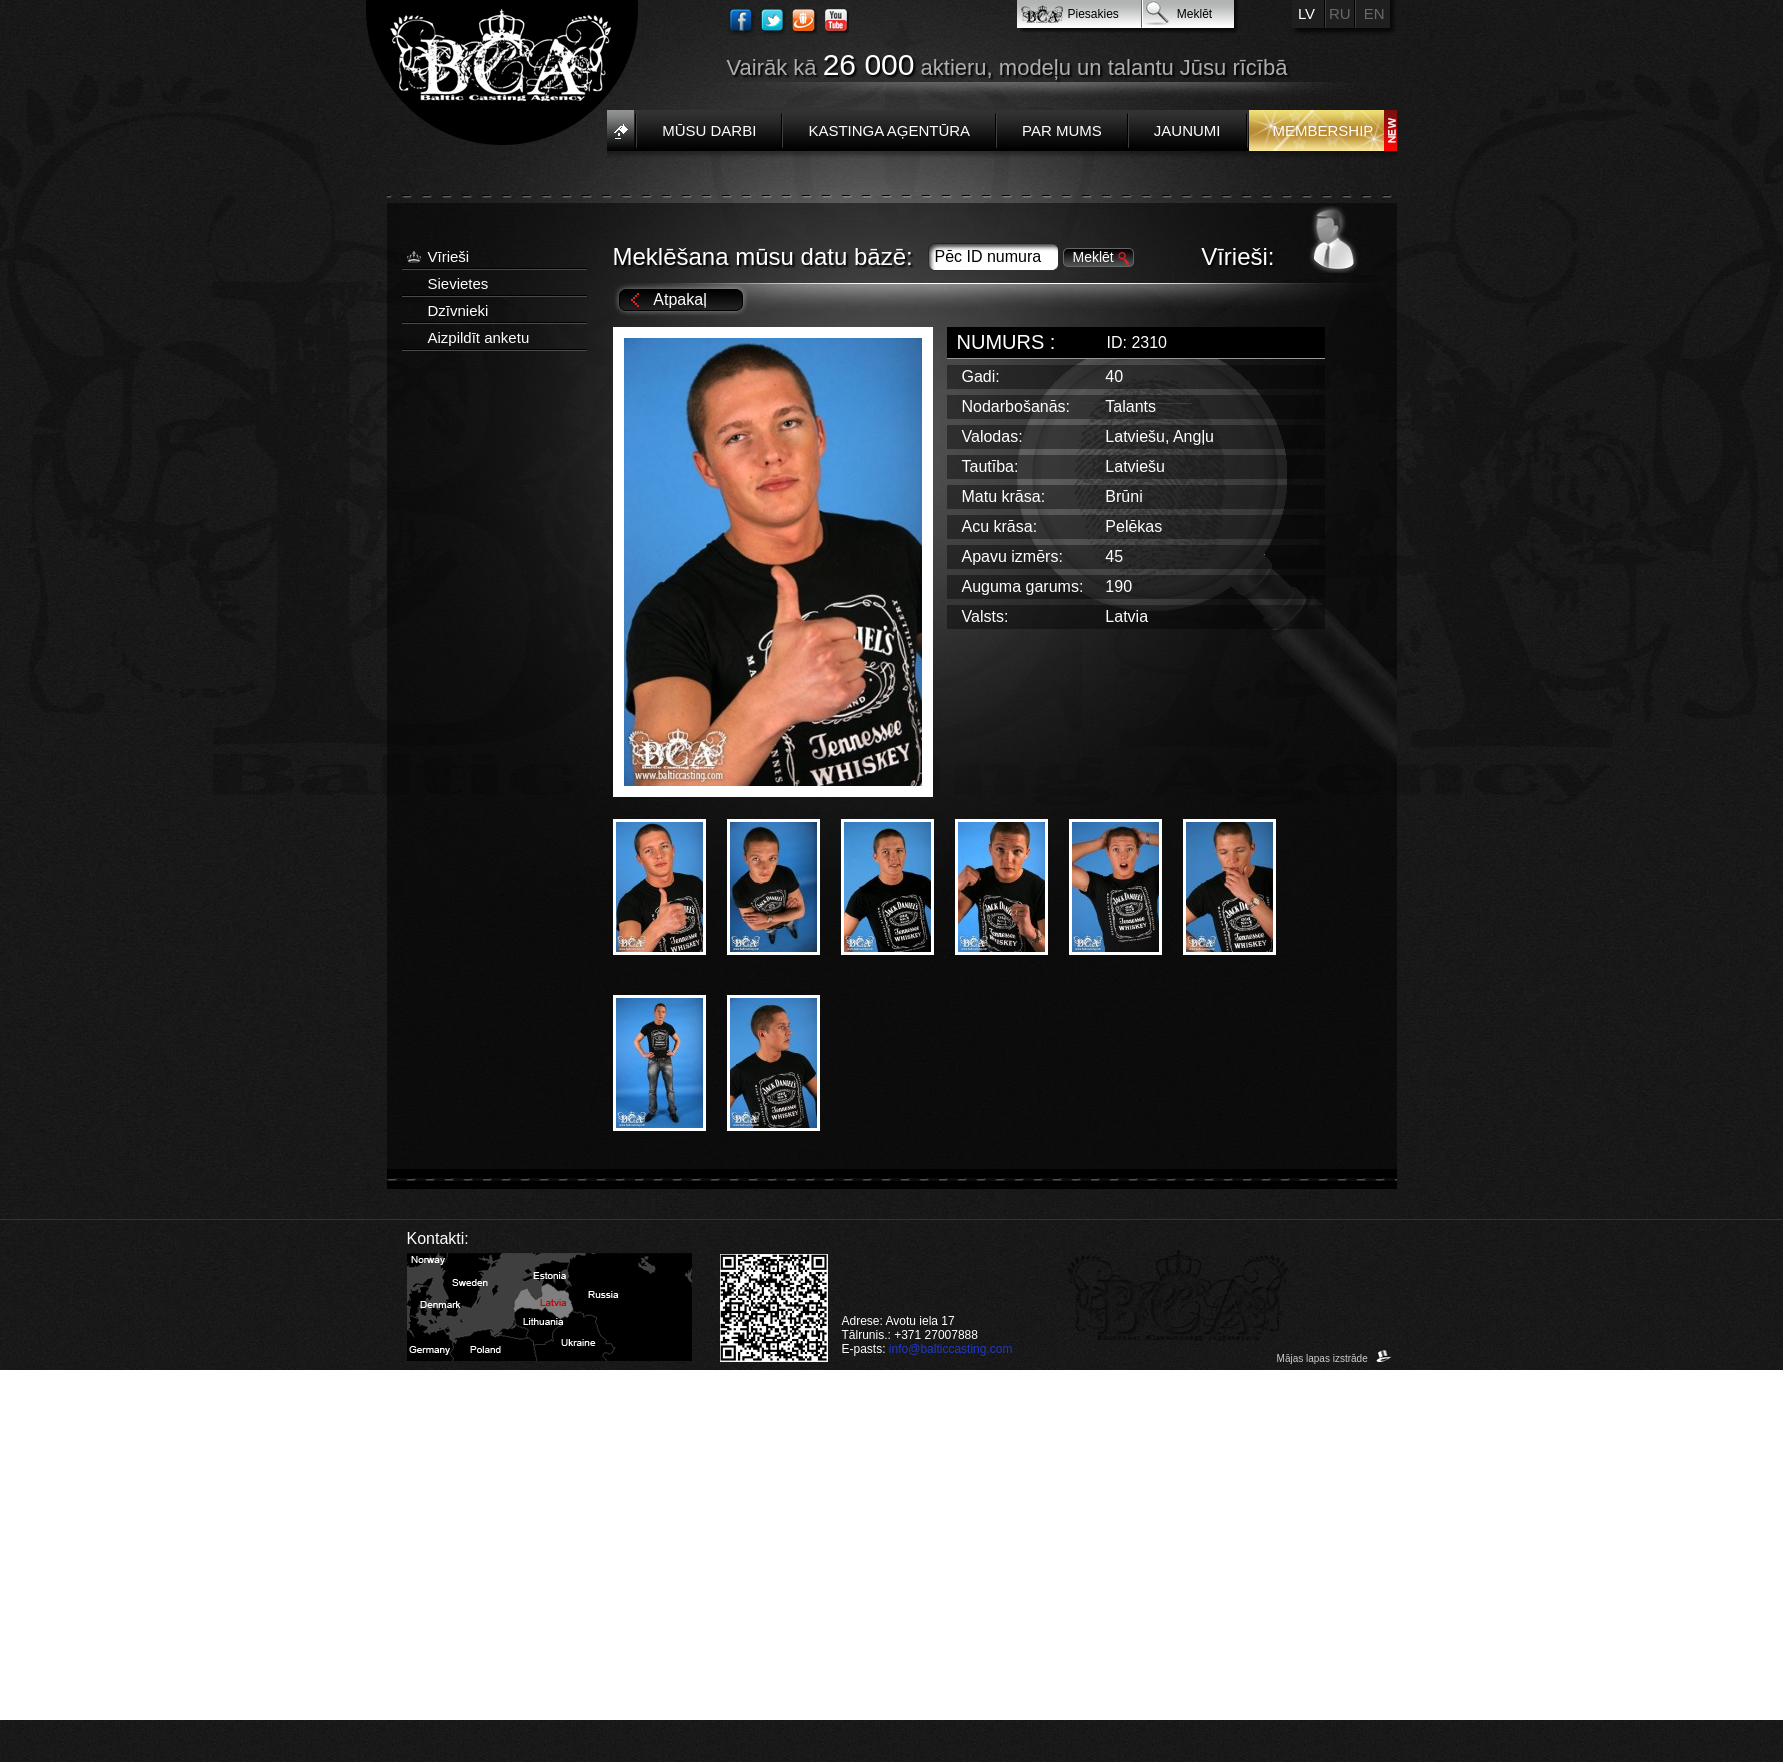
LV (1306, 13)
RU (1340, 13)
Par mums (1062, 130)
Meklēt (1194, 14)
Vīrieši (449, 256)
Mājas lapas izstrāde (1334, 1358)
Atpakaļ (679, 299)
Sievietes (458, 283)
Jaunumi (1187, 130)
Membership (1323, 130)
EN (1374, 13)
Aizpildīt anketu (479, 337)
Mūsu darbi (709, 130)
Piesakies (1093, 14)
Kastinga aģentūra (889, 130)
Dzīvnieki (458, 310)
